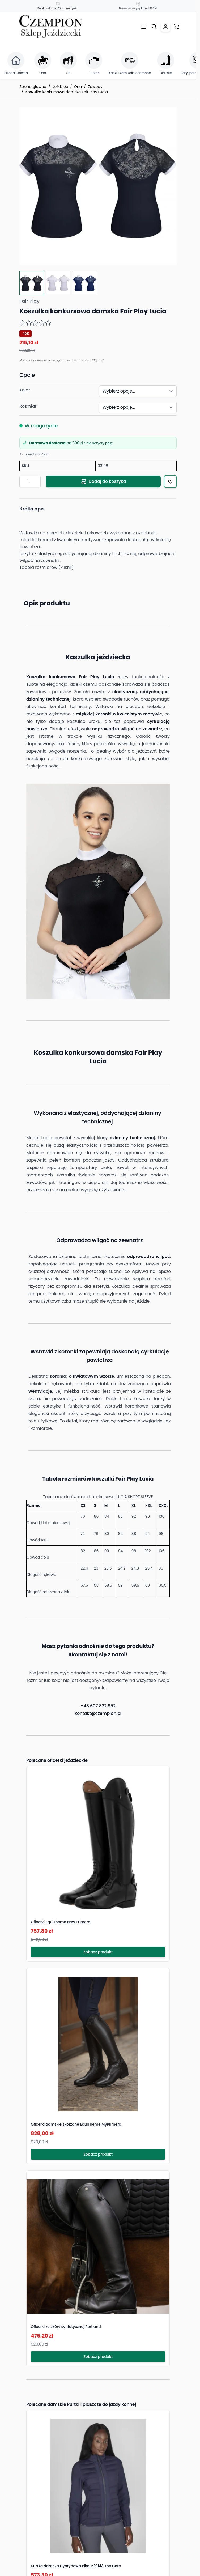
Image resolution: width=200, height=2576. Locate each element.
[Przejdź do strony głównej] (50, 26)
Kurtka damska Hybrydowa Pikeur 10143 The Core (76, 2566)
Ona (78, 86)
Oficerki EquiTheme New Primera (60, 1922)
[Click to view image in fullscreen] (98, 186)
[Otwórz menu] (143, 27)
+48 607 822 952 (98, 1706)
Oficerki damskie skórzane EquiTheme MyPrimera (76, 2124)
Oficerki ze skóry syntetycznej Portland (66, 2326)
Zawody (95, 86)
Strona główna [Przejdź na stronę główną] (32, 86)
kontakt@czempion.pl (98, 1713)
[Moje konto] (165, 27)
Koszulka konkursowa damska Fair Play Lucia (66, 92)
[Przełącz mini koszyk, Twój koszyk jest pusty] (176, 27)
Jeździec (60, 86)
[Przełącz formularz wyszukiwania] (154, 27)
